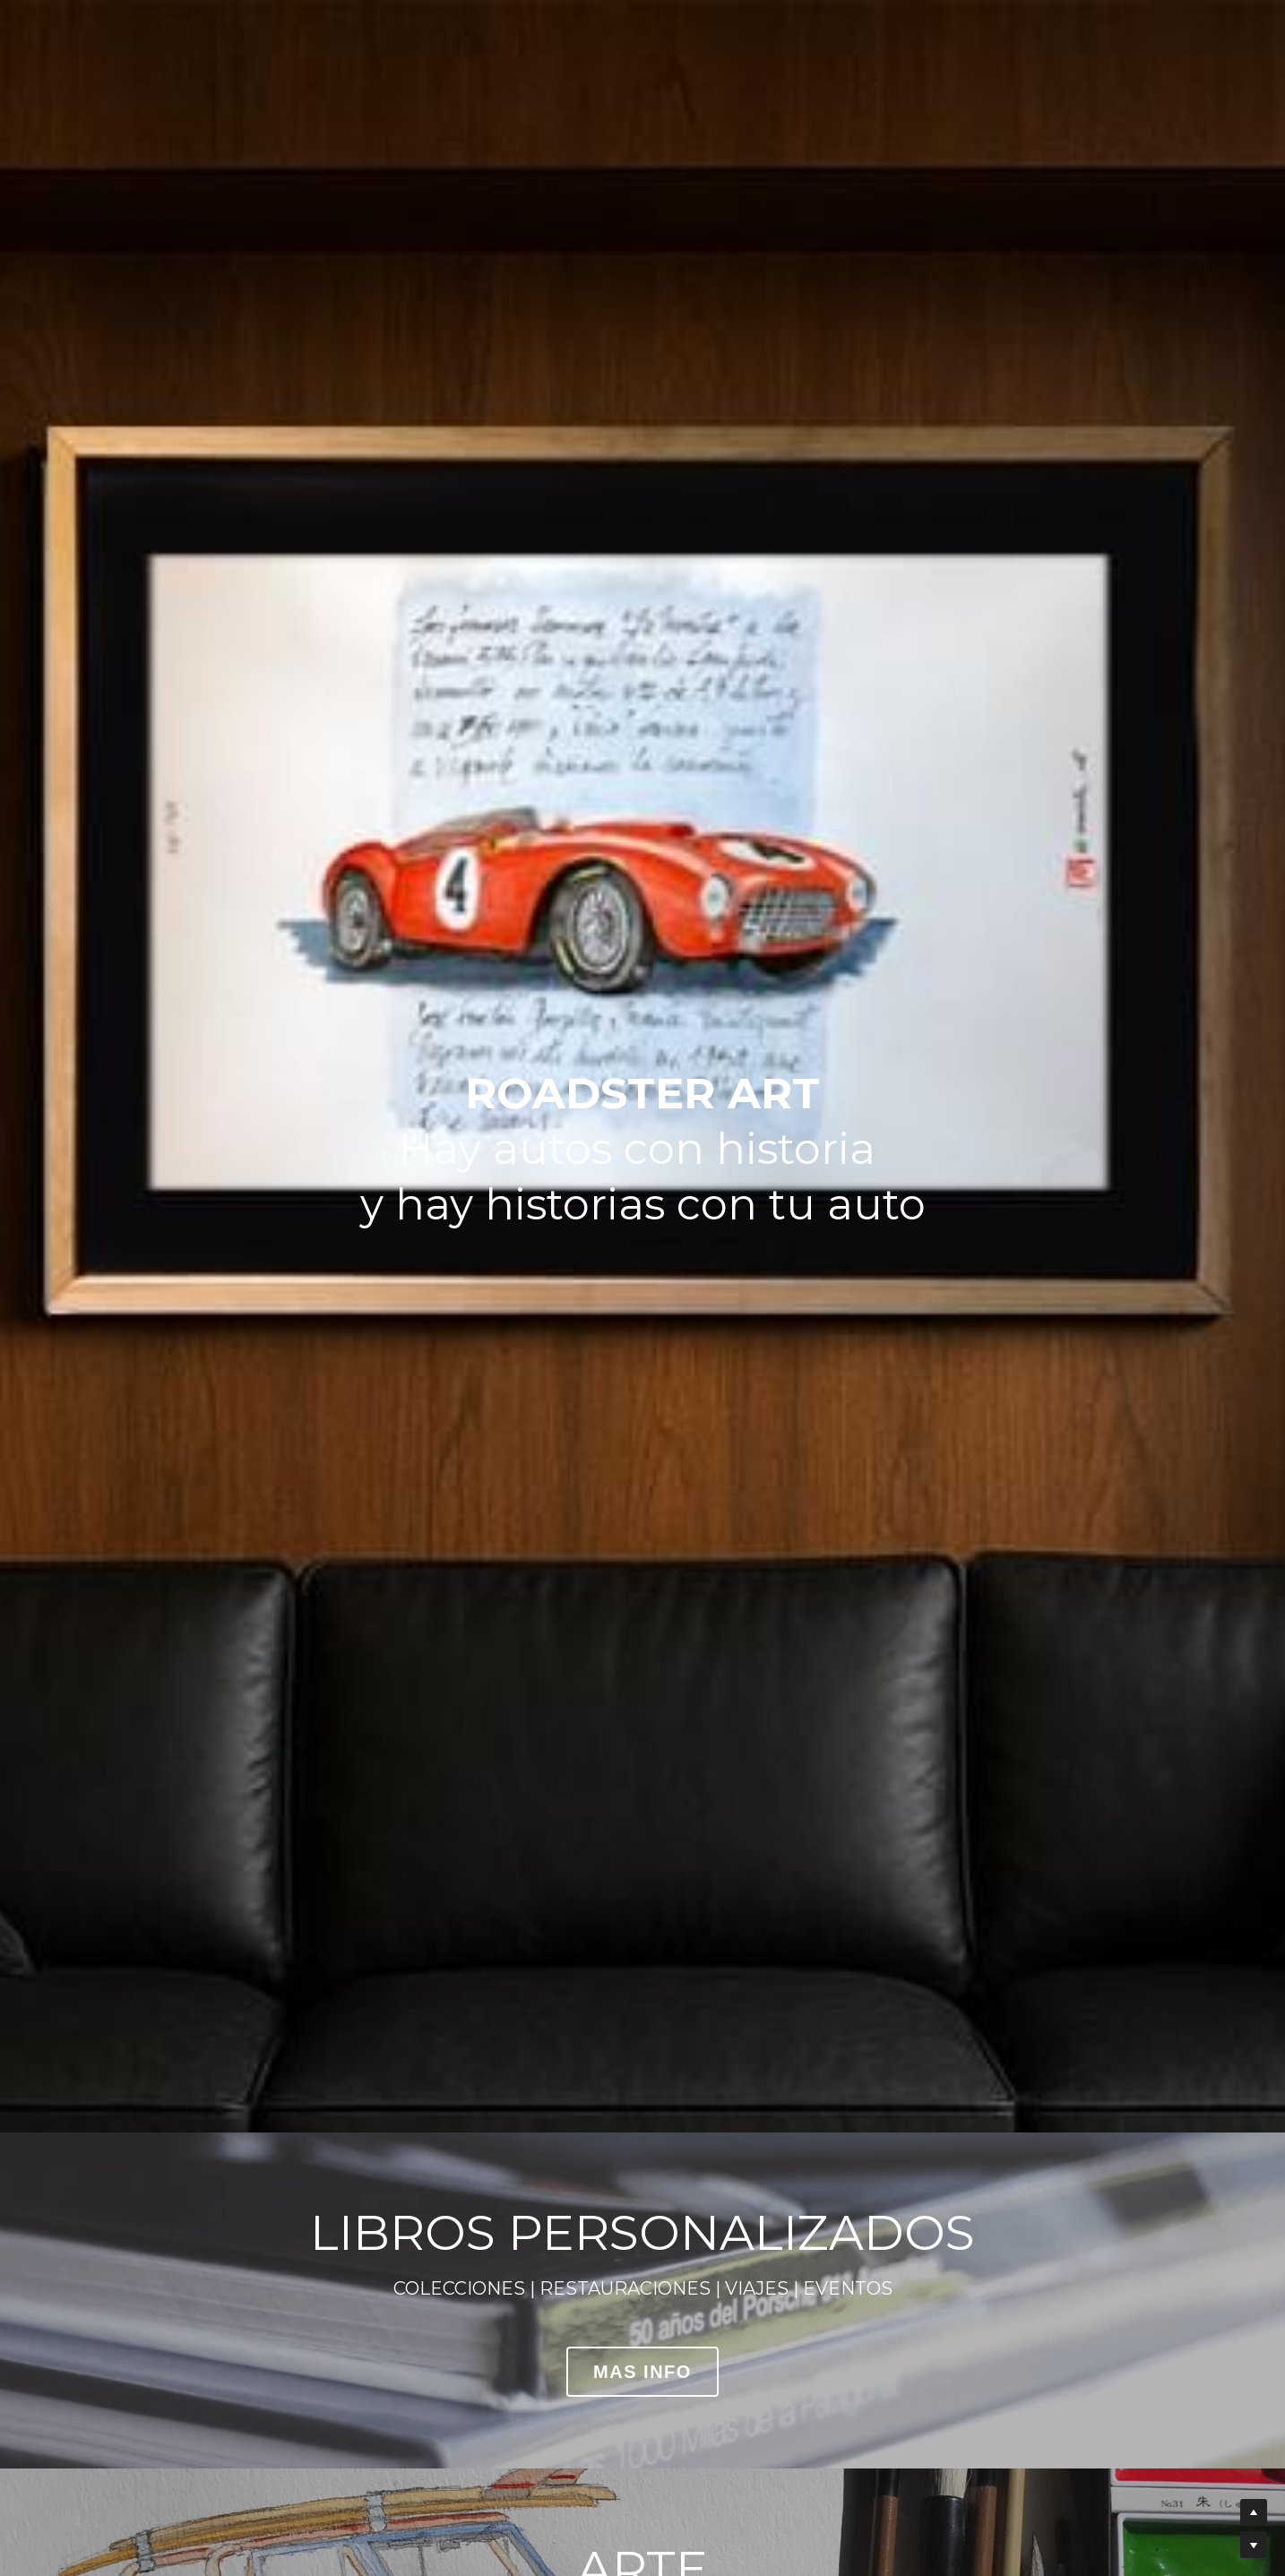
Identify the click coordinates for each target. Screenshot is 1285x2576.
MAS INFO (642, 2372)
